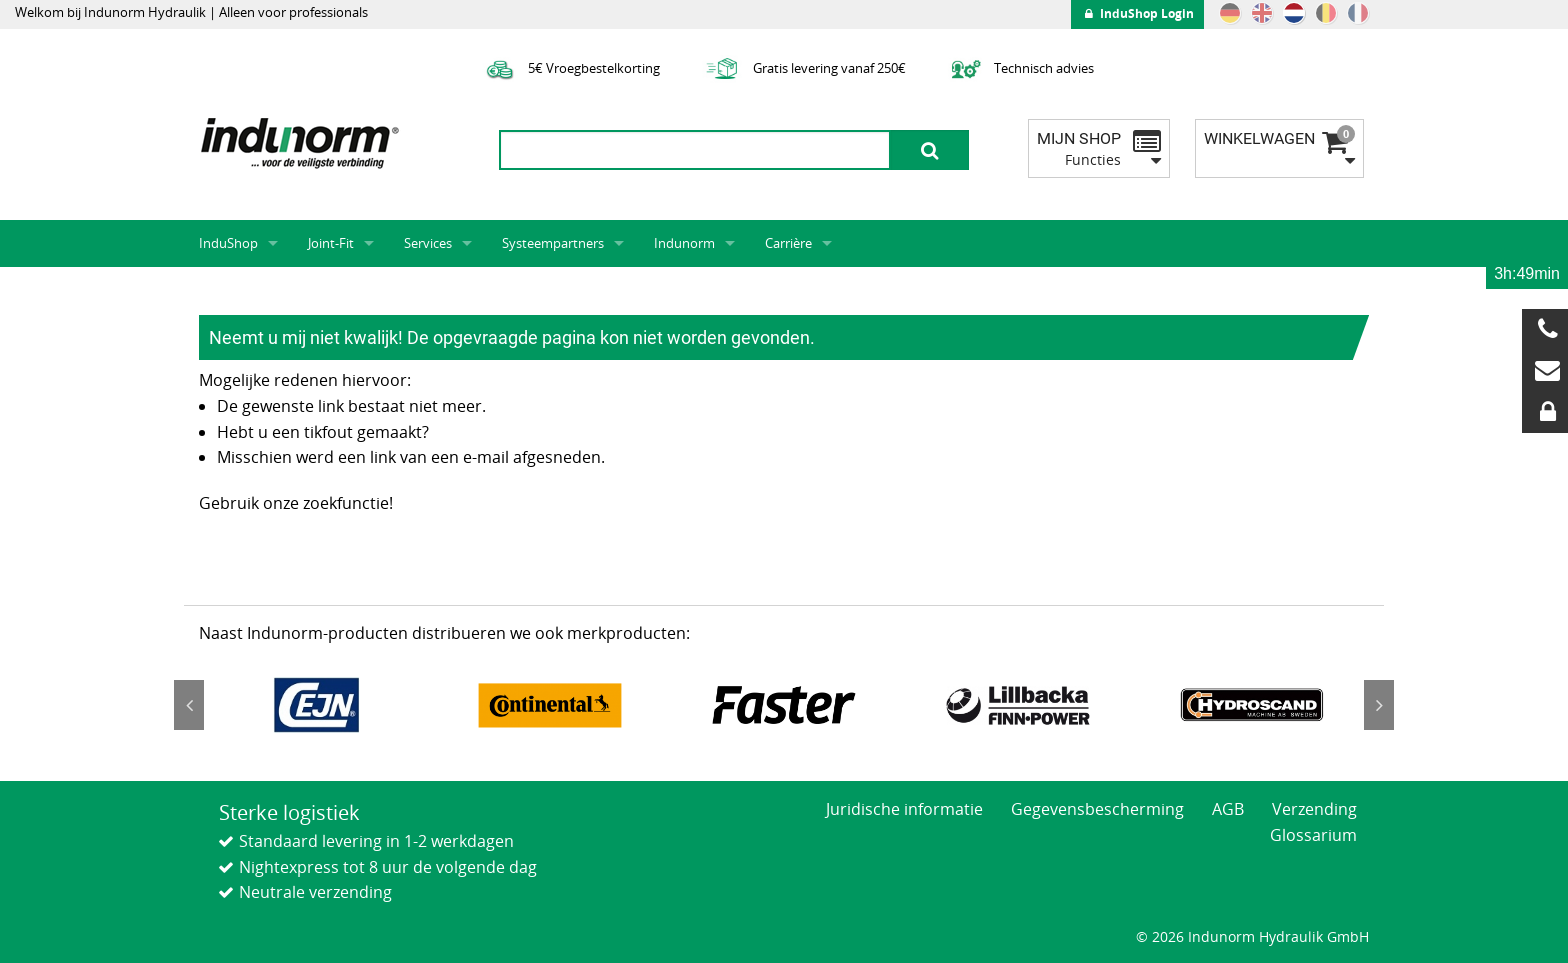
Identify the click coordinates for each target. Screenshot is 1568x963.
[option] (316, 705)
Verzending (1314, 809)
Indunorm (684, 243)
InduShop (228, 243)
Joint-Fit (331, 243)
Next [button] (1379, 705)
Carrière (788, 243)
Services (428, 243)
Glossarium (1313, 835)
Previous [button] (189, 705)
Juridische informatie (904, 809)
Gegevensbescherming (1097, 809)
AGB (1228, 809)
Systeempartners (553, 243)
